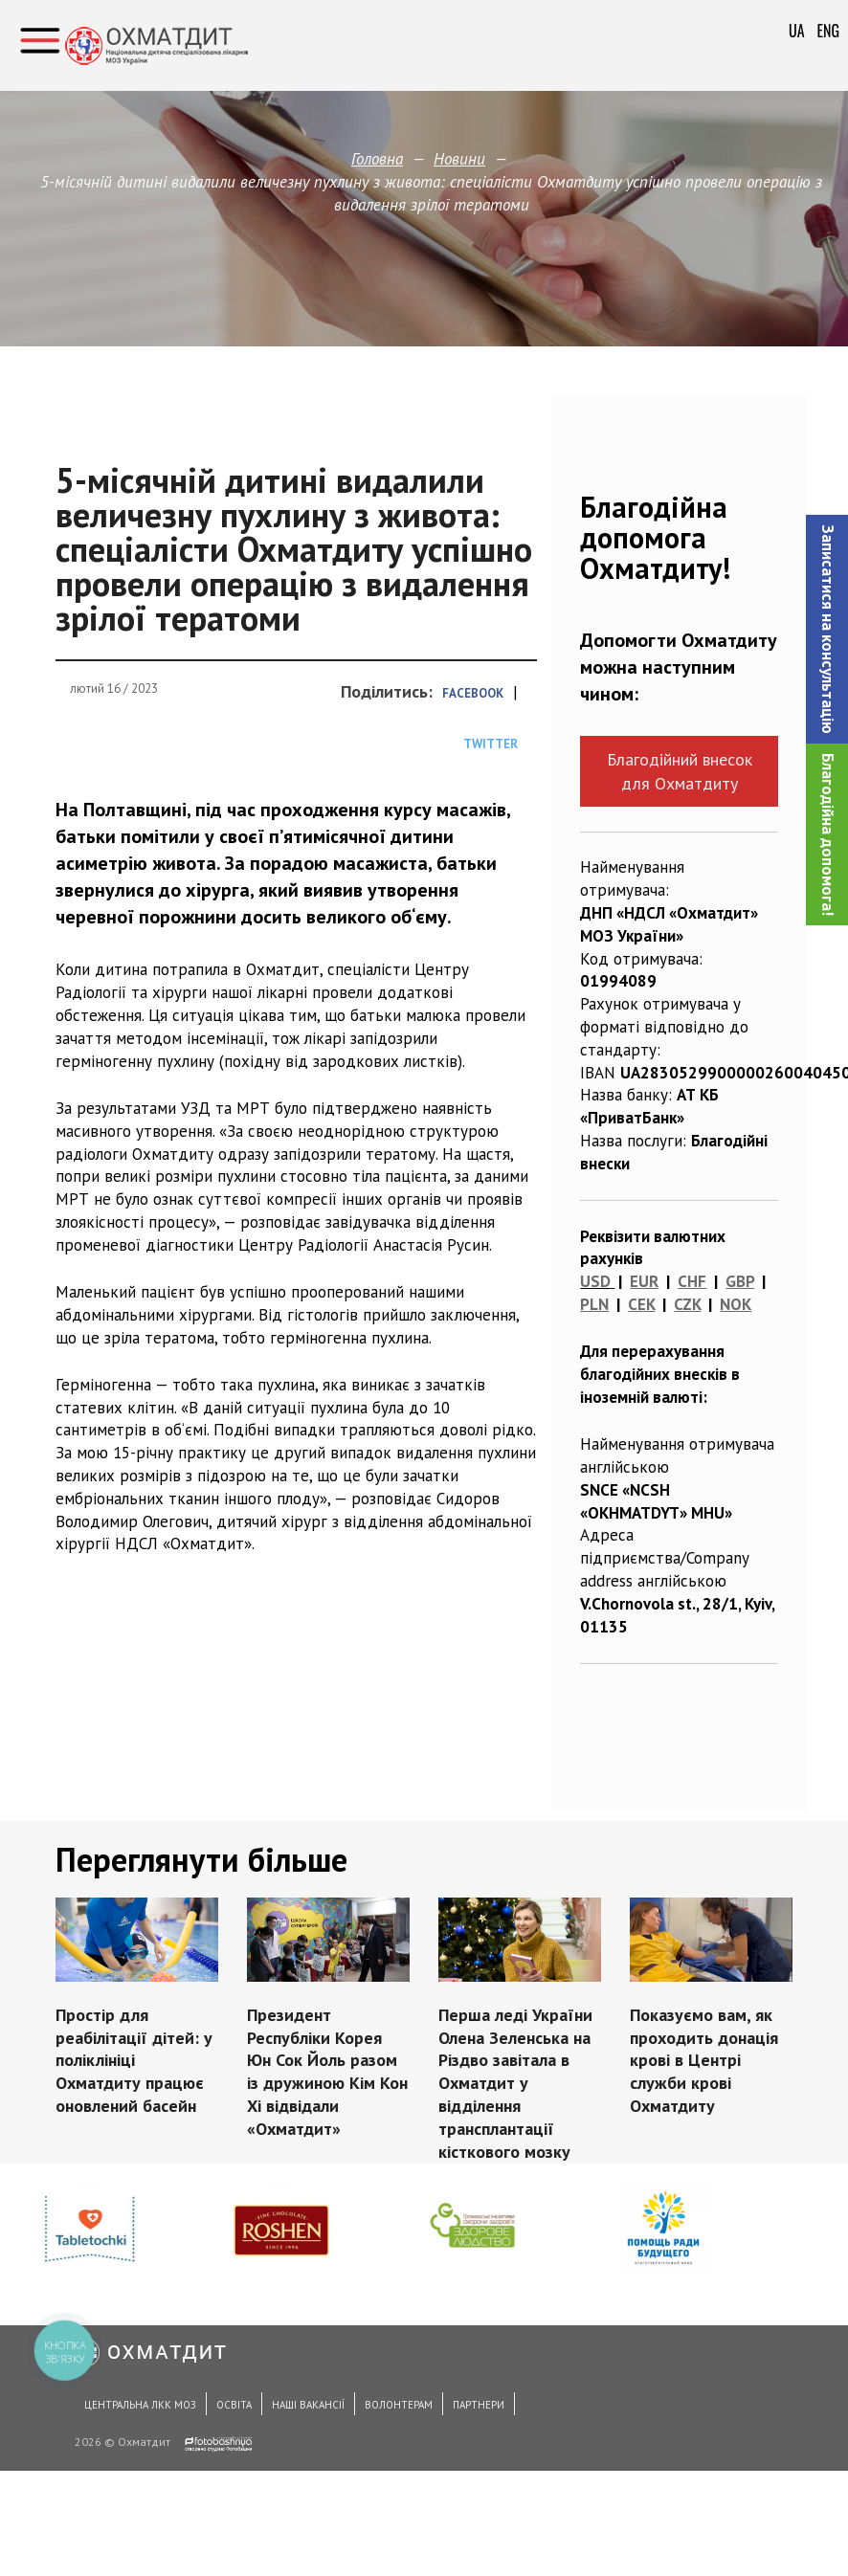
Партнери (478, 2404)
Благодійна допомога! (827, 834)
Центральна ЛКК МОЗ (140, 2404)
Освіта (234, 2404)
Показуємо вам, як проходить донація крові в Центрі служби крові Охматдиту (702, 2059)
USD (595, 1281)
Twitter (490, 744)
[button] (827, 629)
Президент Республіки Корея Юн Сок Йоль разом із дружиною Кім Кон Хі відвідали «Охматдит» (328, 2070)
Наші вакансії (308, 2404)
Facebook (472, 693)
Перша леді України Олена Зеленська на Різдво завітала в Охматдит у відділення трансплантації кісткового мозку (514, 2082)
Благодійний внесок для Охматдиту (679, 771)
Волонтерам (399, 2404)
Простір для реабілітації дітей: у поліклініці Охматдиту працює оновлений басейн (135, 2059)
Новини (459, 158)
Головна (377, 158)
